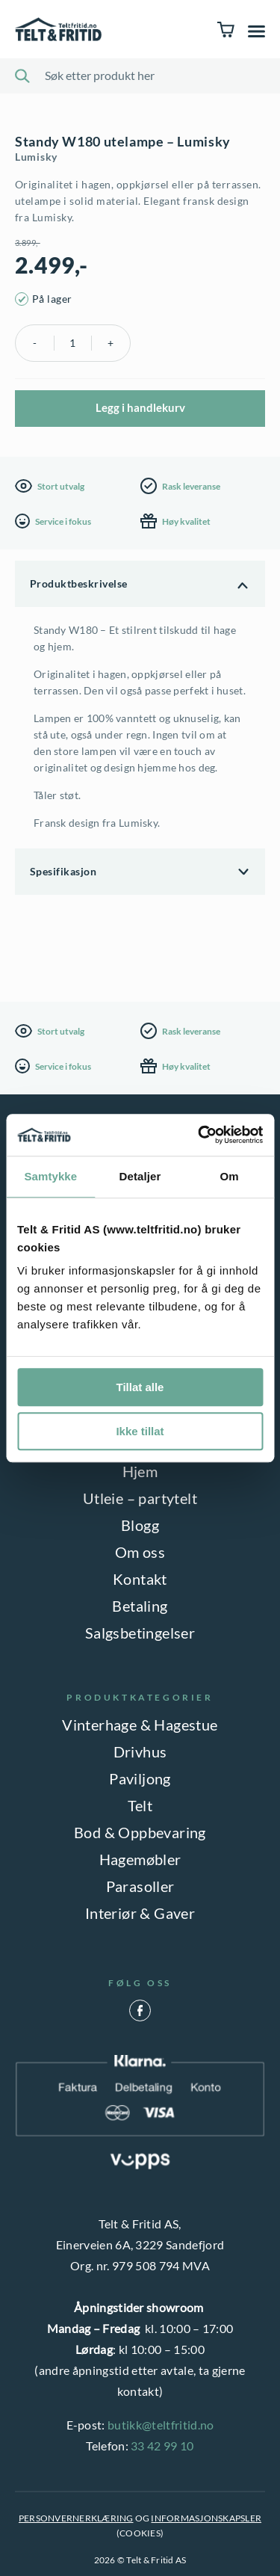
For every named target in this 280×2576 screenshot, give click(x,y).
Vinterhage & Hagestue (139, 1725)
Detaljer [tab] (140, 1176)
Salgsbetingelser (140, 1633)
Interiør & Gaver (140, 1913)
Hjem (140, 1471)
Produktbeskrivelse (79, 583)
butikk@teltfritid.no (161, 2425)
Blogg (140, 1525)
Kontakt (140, 1579)
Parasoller (140, 1886)
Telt (140, 1805)
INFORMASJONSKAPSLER (206, 2518)
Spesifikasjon (63, 871)
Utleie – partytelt (140, 1498)
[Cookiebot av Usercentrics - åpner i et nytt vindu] (199, 1134)
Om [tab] (229, 1176)
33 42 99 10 (162, 2445)
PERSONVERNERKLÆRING (76, 2518)
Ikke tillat (140, 1431)
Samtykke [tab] (50, 1176)
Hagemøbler (140, 1859)
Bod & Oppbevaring (140, 1832)
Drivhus (140, 1751)
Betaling (139, 1606)
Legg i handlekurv (140, 407)
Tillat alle (140, 1387)
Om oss (140, 1552)
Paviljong (140, 1778)
